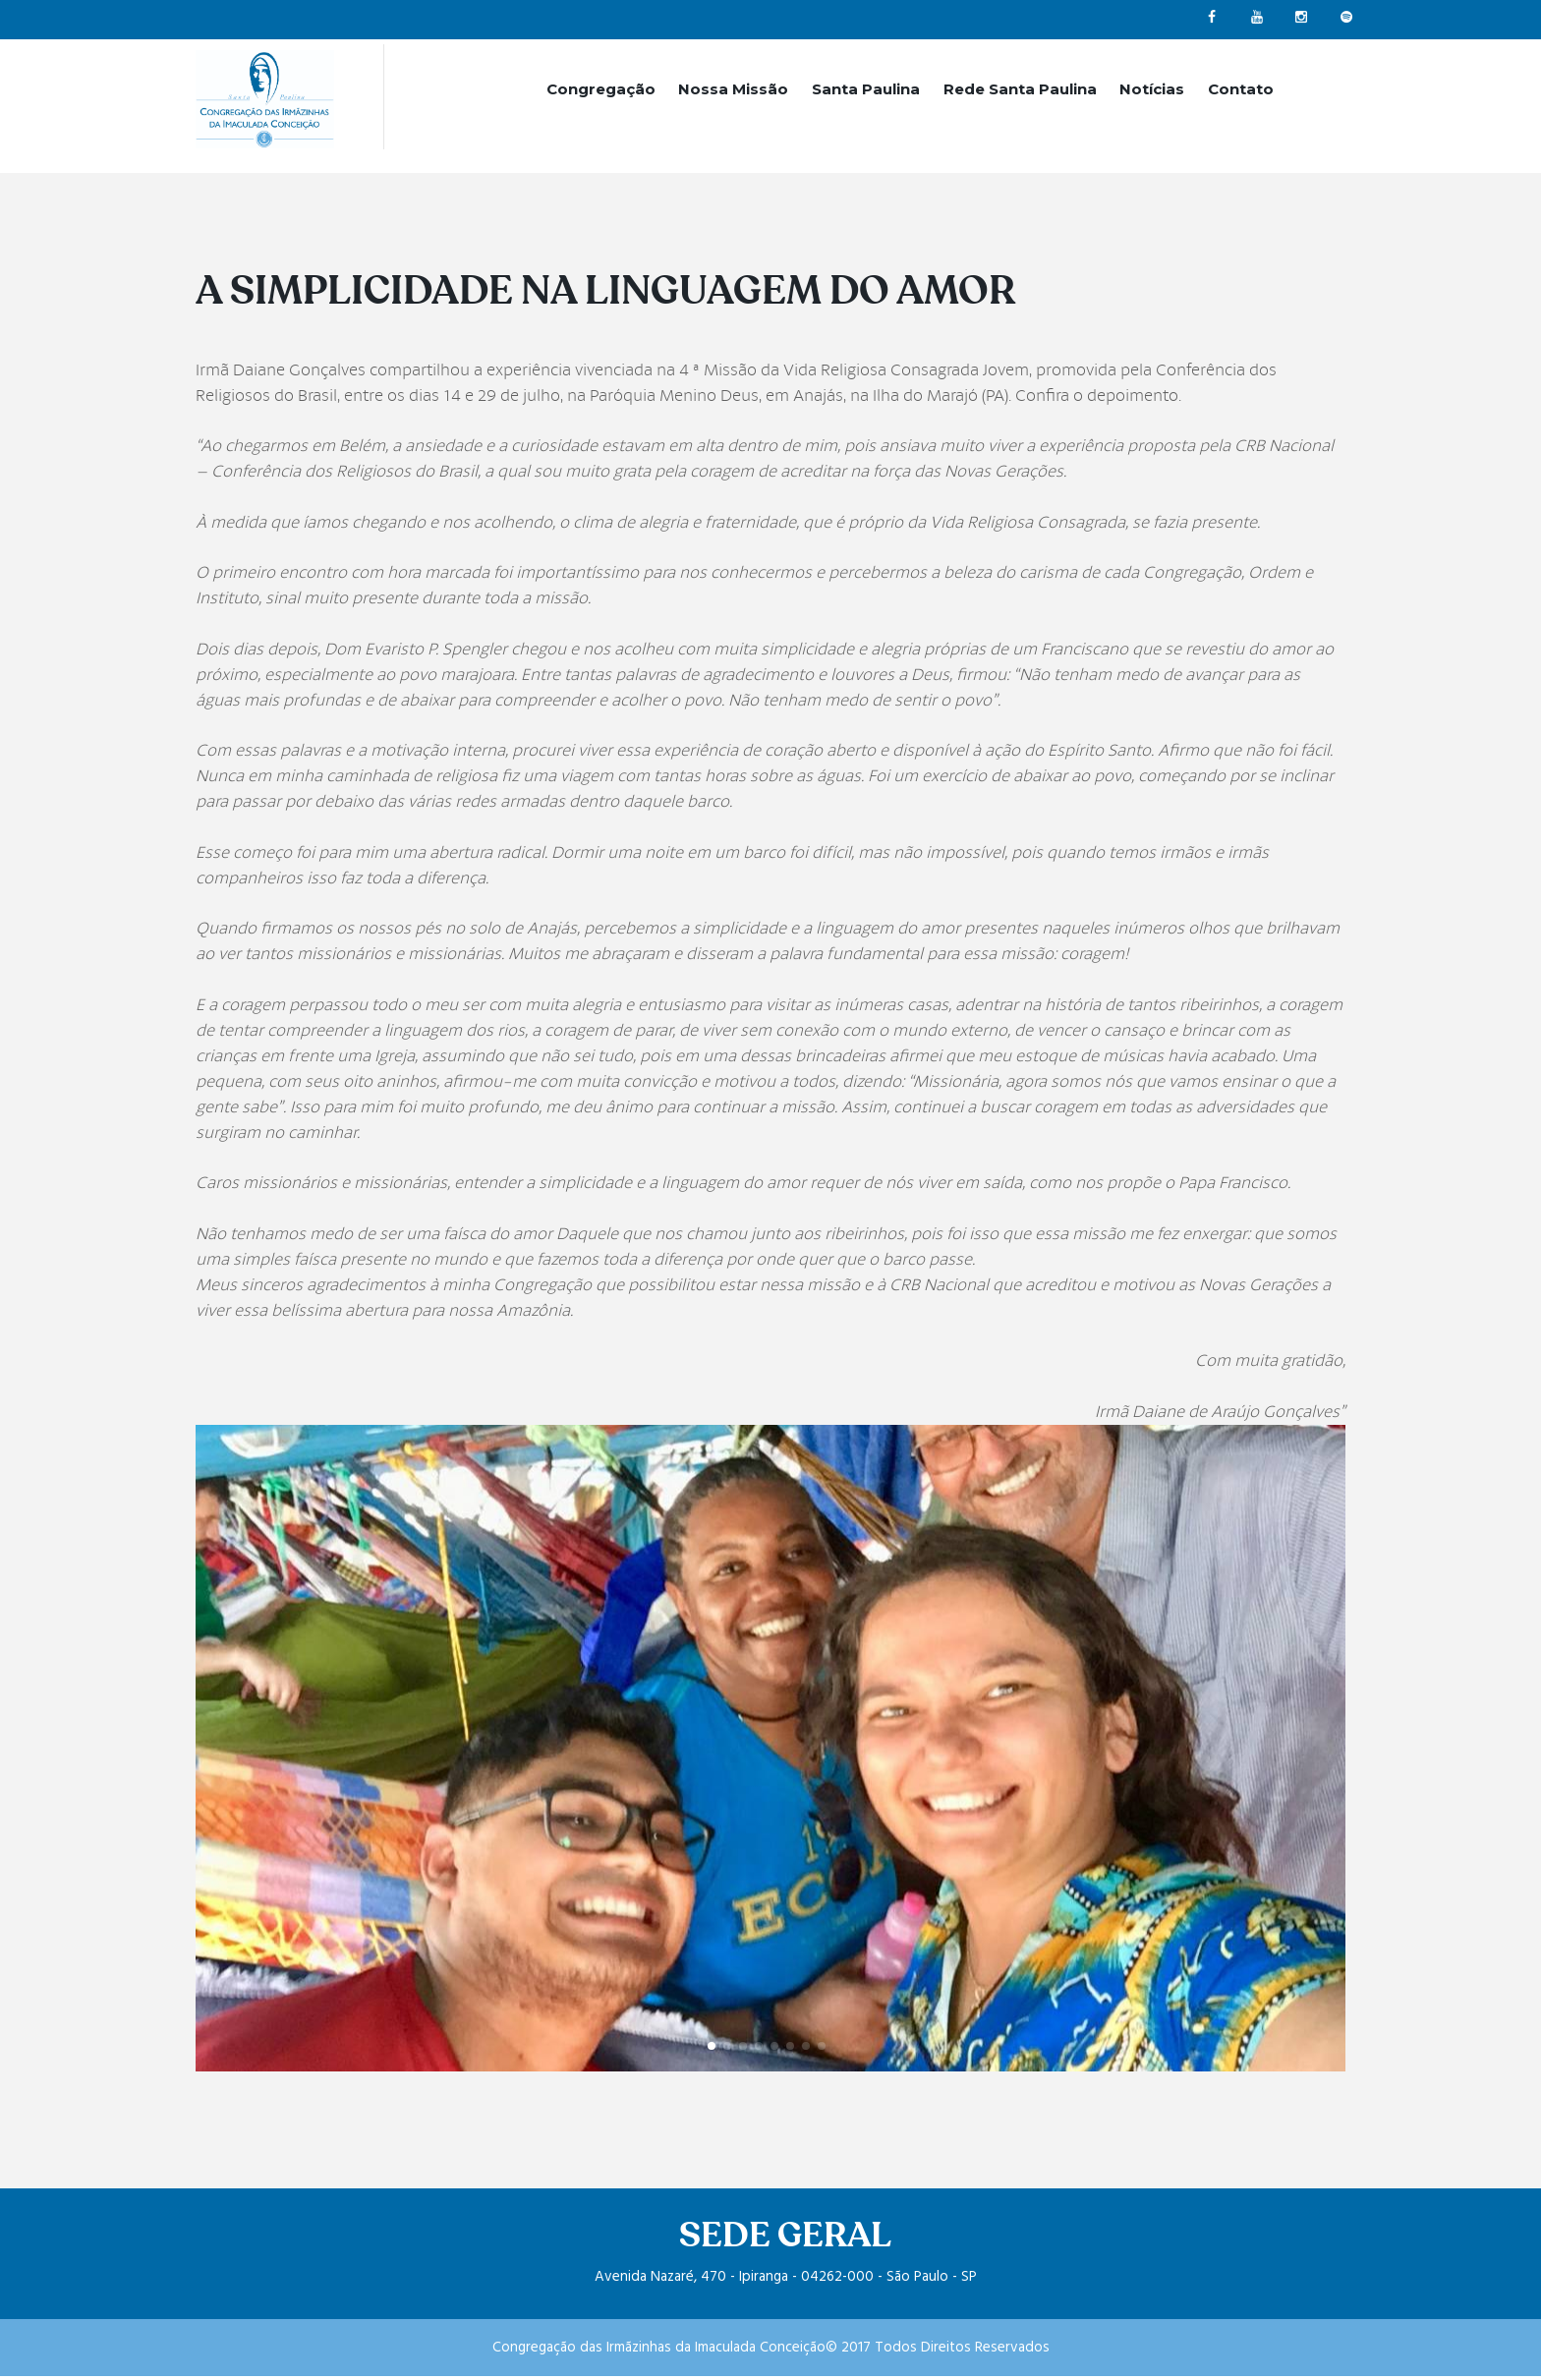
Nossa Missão (733, 89)
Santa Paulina (866, 89)
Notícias (1151, 89)
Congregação (601, 89)
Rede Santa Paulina (1020, 89)
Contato (1241, 89)
